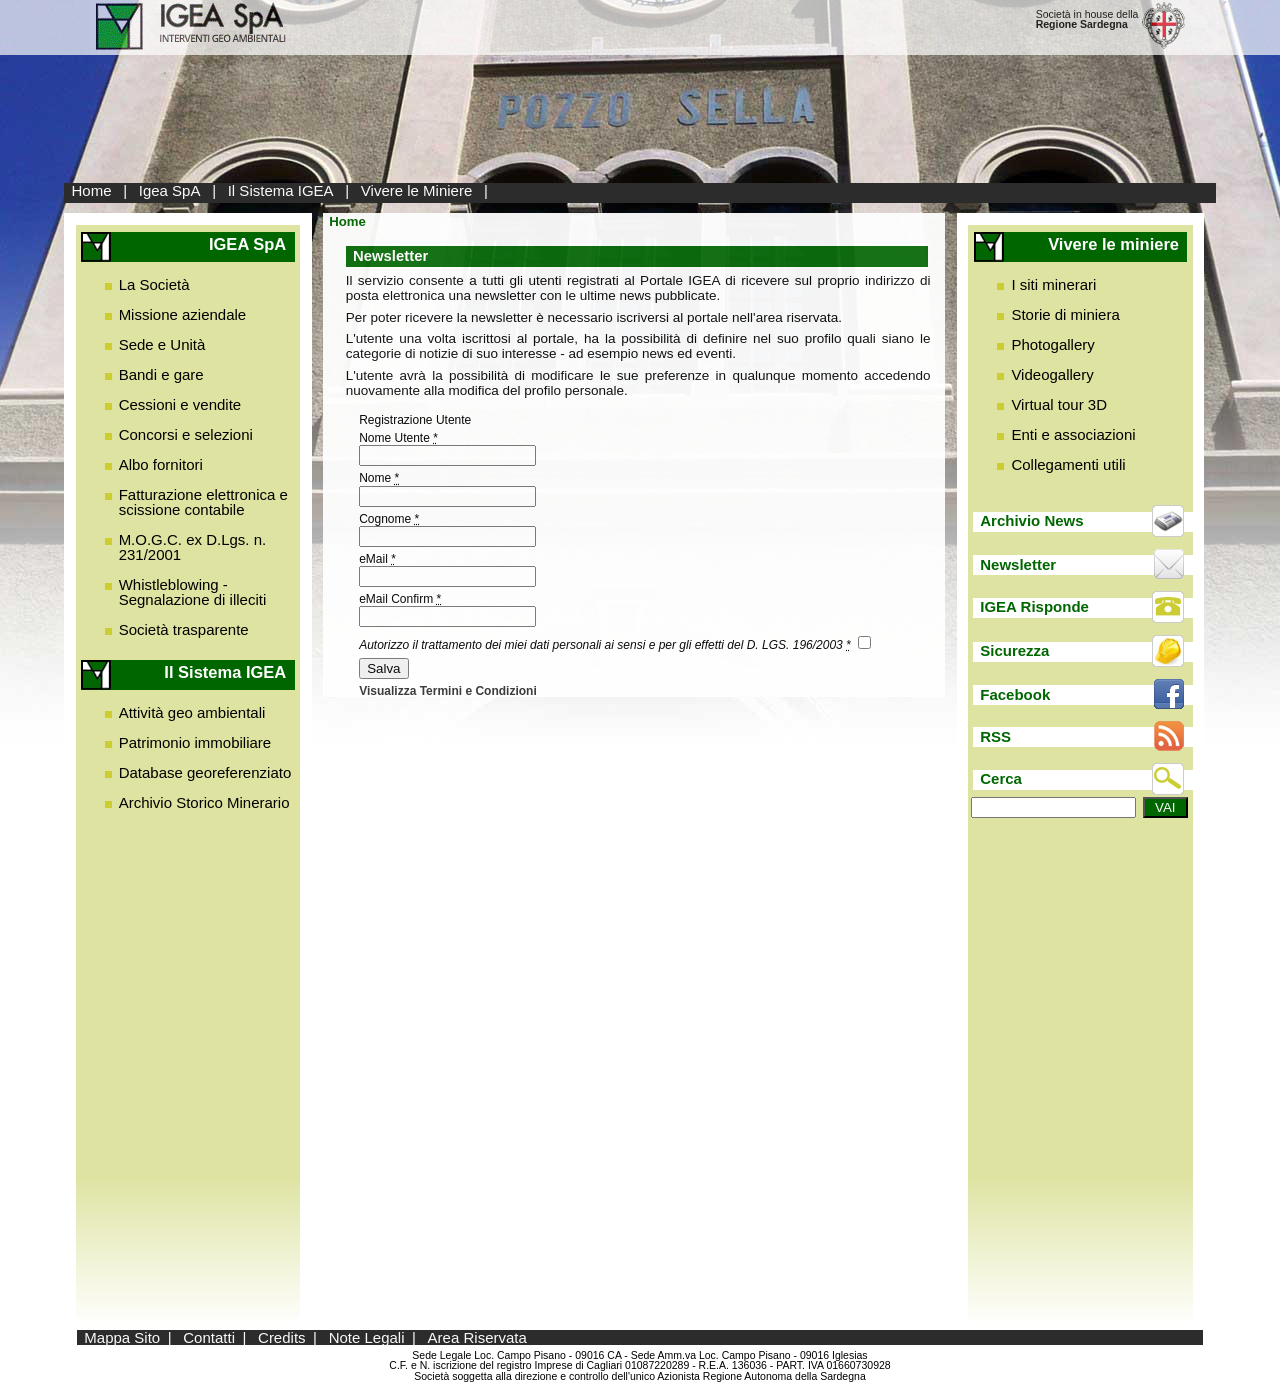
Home (92, 190)
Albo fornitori (161, 464)
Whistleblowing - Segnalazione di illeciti (193, 592)
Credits (282, 1337)
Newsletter (1018, 564)
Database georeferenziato (205, 772)
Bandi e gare (161, 374)
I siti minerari (1053, 284)
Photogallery (1052, 344)
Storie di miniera (1065, 314)
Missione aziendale (183, 314)
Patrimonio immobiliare (195, 742)
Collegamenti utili (1068, 464)
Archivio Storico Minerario (204, 802)
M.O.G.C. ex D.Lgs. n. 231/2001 (193, 547)
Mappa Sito (122, 1337)
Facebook (1015, 694)
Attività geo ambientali (192, 712)
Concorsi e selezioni (186, 434)
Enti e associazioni (1073, 434)
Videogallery (1052, 374)
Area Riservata (477, 1337)
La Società (154, 284)
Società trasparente (184, 629)
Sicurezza (1014, 650)
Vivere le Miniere (416, 190)
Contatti (209, 1337)
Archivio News (1031, 520)
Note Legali (367, 1337)
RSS (995, 736)
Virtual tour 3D (1059, 404)
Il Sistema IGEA (281, 190)
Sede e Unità (162, 344)
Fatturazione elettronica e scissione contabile (203, 502)
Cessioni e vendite (180, 404)
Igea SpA (170, 190)
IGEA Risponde (1034, 606)
